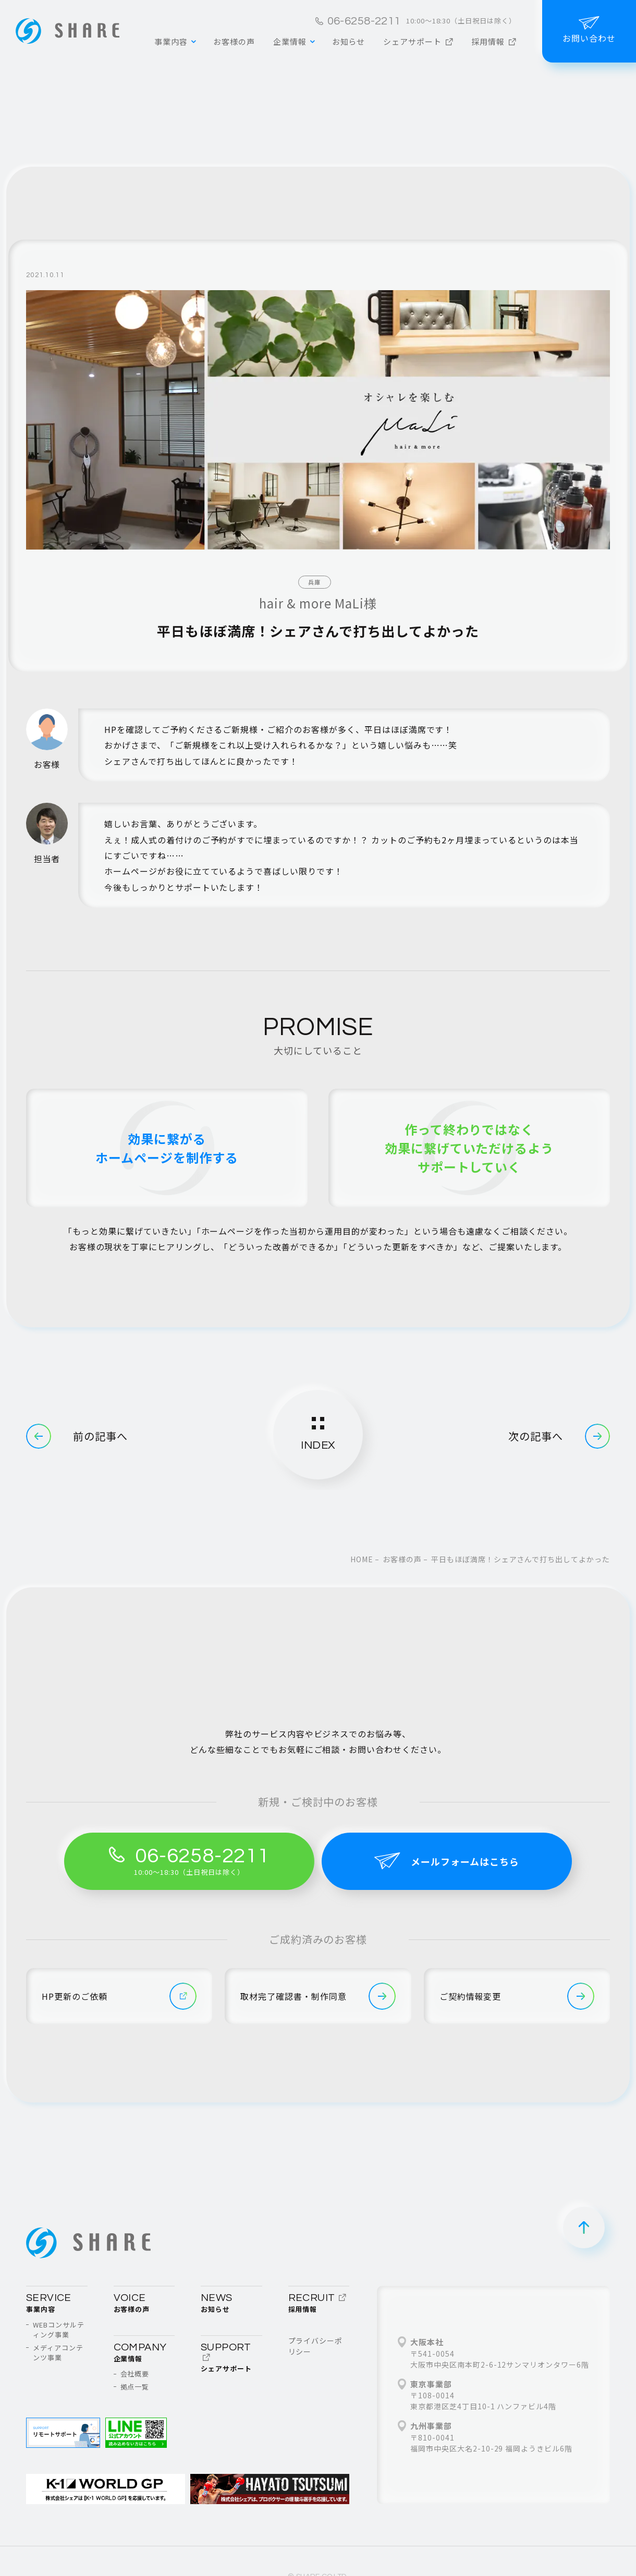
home (361, 1559)
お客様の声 (402, 1559)
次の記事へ (559, 1436)
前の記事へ (77, 1436)
